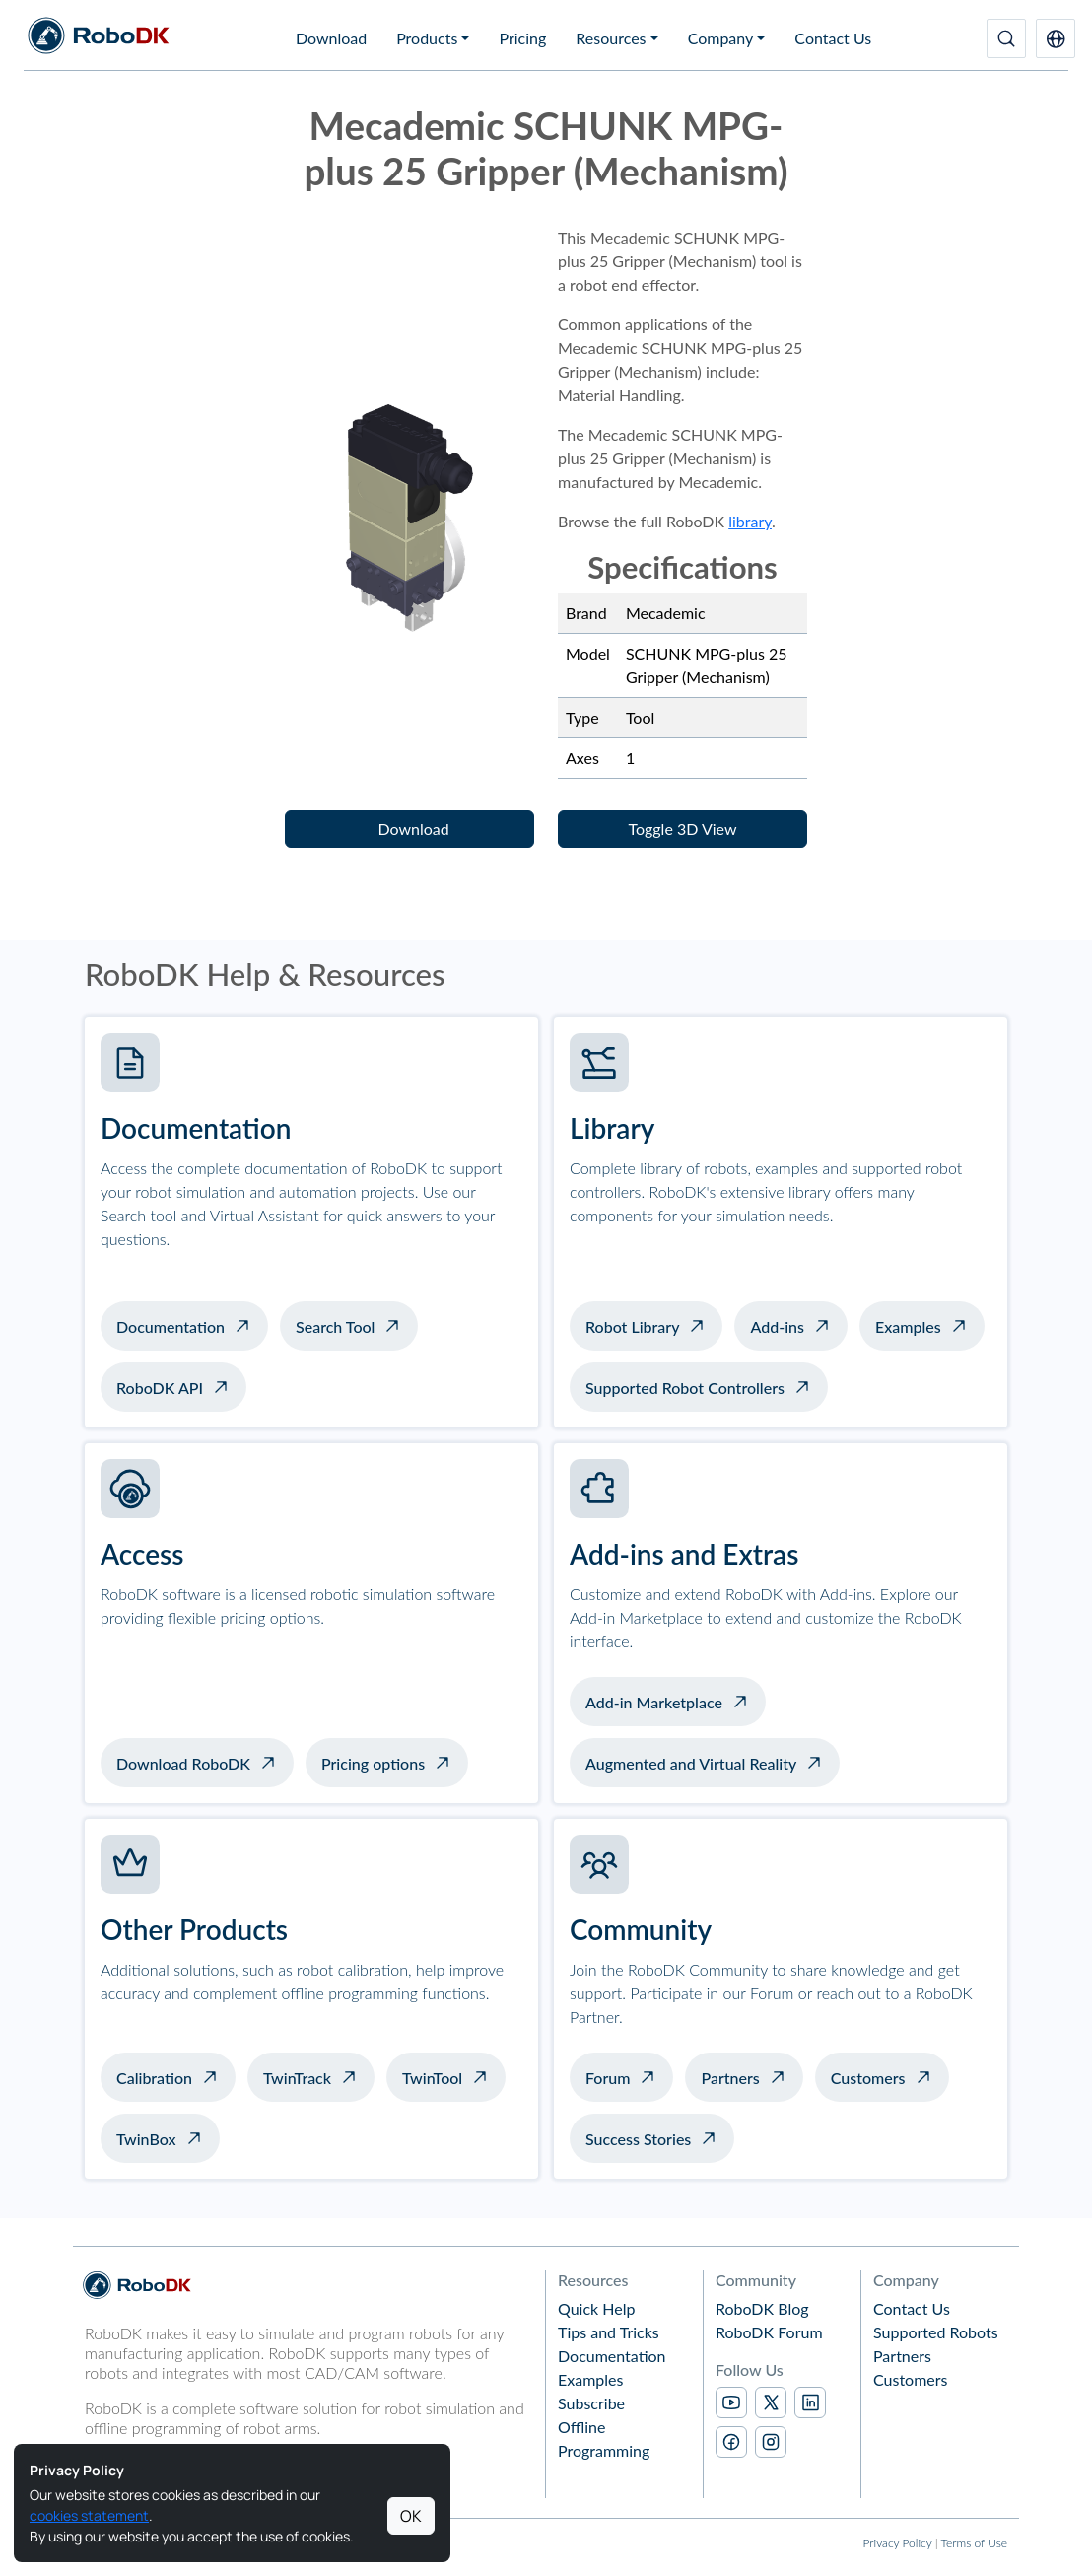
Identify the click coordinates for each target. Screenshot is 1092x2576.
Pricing (522, 38)
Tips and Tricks (608, 2332)
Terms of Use (974, 2543)
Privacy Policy (896, 2543)
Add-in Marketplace (653, 1702)
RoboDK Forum (769, 2332)
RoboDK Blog (762, 2308)
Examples (908, 1326)
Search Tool (335, 1326)
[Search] (1006, 38)
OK (411, 2516)
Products (426, 38)
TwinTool (432, 2077)
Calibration (154, 2077)
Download (331, 38)
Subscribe (591, 2403)
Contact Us (832, 38)
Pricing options (373, 1763)
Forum (607, 2077)
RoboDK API (159, 1387)
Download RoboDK (183, 1763)
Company (721, 38)
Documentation (170, 1326)
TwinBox (146, 2138)
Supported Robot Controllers (685, 1387)
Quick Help (596, 2308)
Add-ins (776, 1326)
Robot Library (632, 1326)
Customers (868, 2077)
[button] (1055, 38)
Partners (730, 2077)
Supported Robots (935, 2332)
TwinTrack (297, 2077)
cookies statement (89, 2515)
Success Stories (638, 2138)
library (750, 521)
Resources (611, 38)
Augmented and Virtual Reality (690, 1763)
